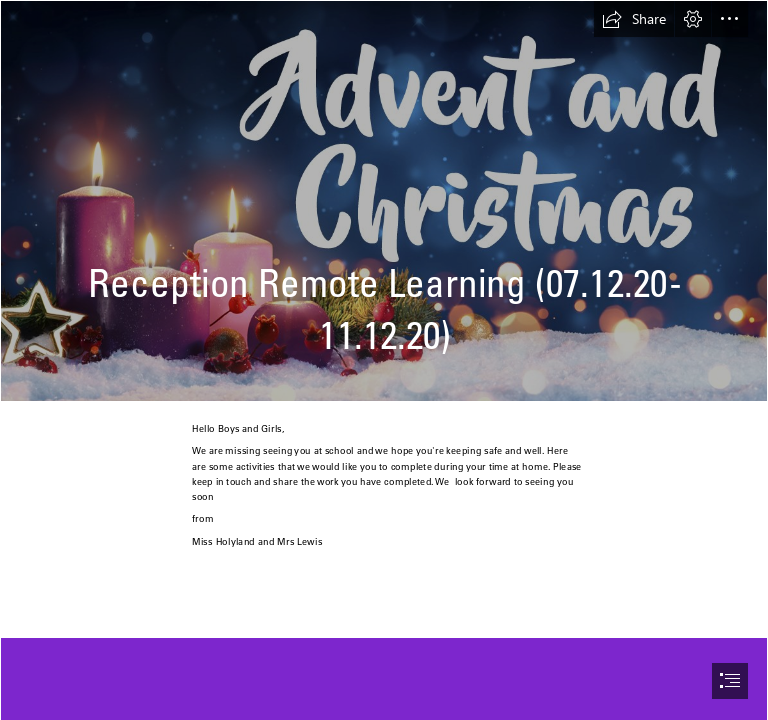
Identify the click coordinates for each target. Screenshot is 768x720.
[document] (384, 360)
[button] (634, 19)
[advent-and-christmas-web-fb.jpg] (384, 201)
